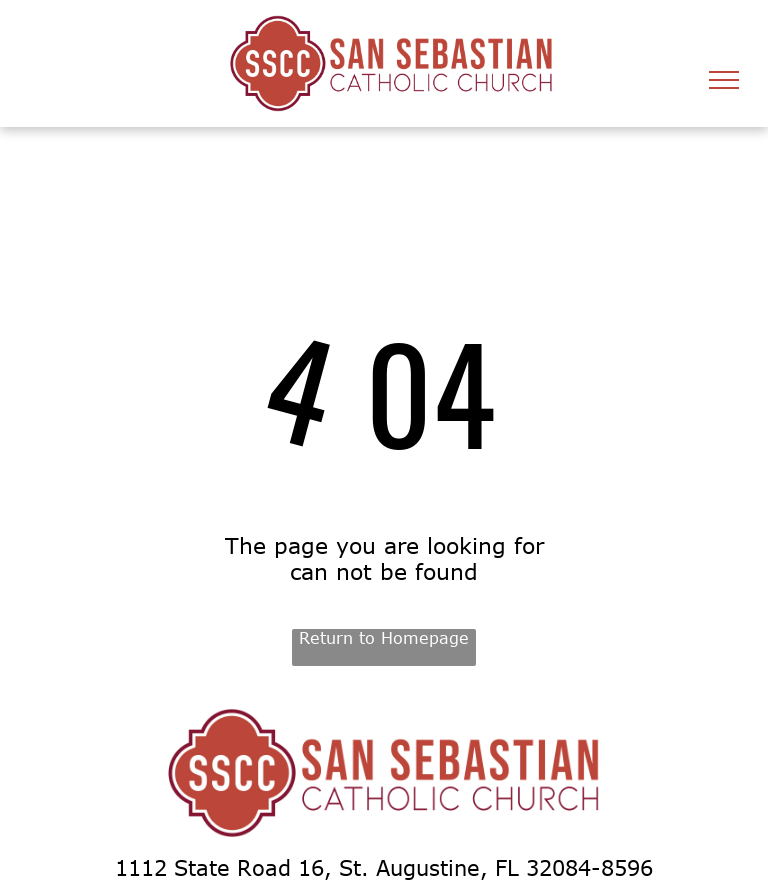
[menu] (724, 80)
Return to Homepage (384, 638)
